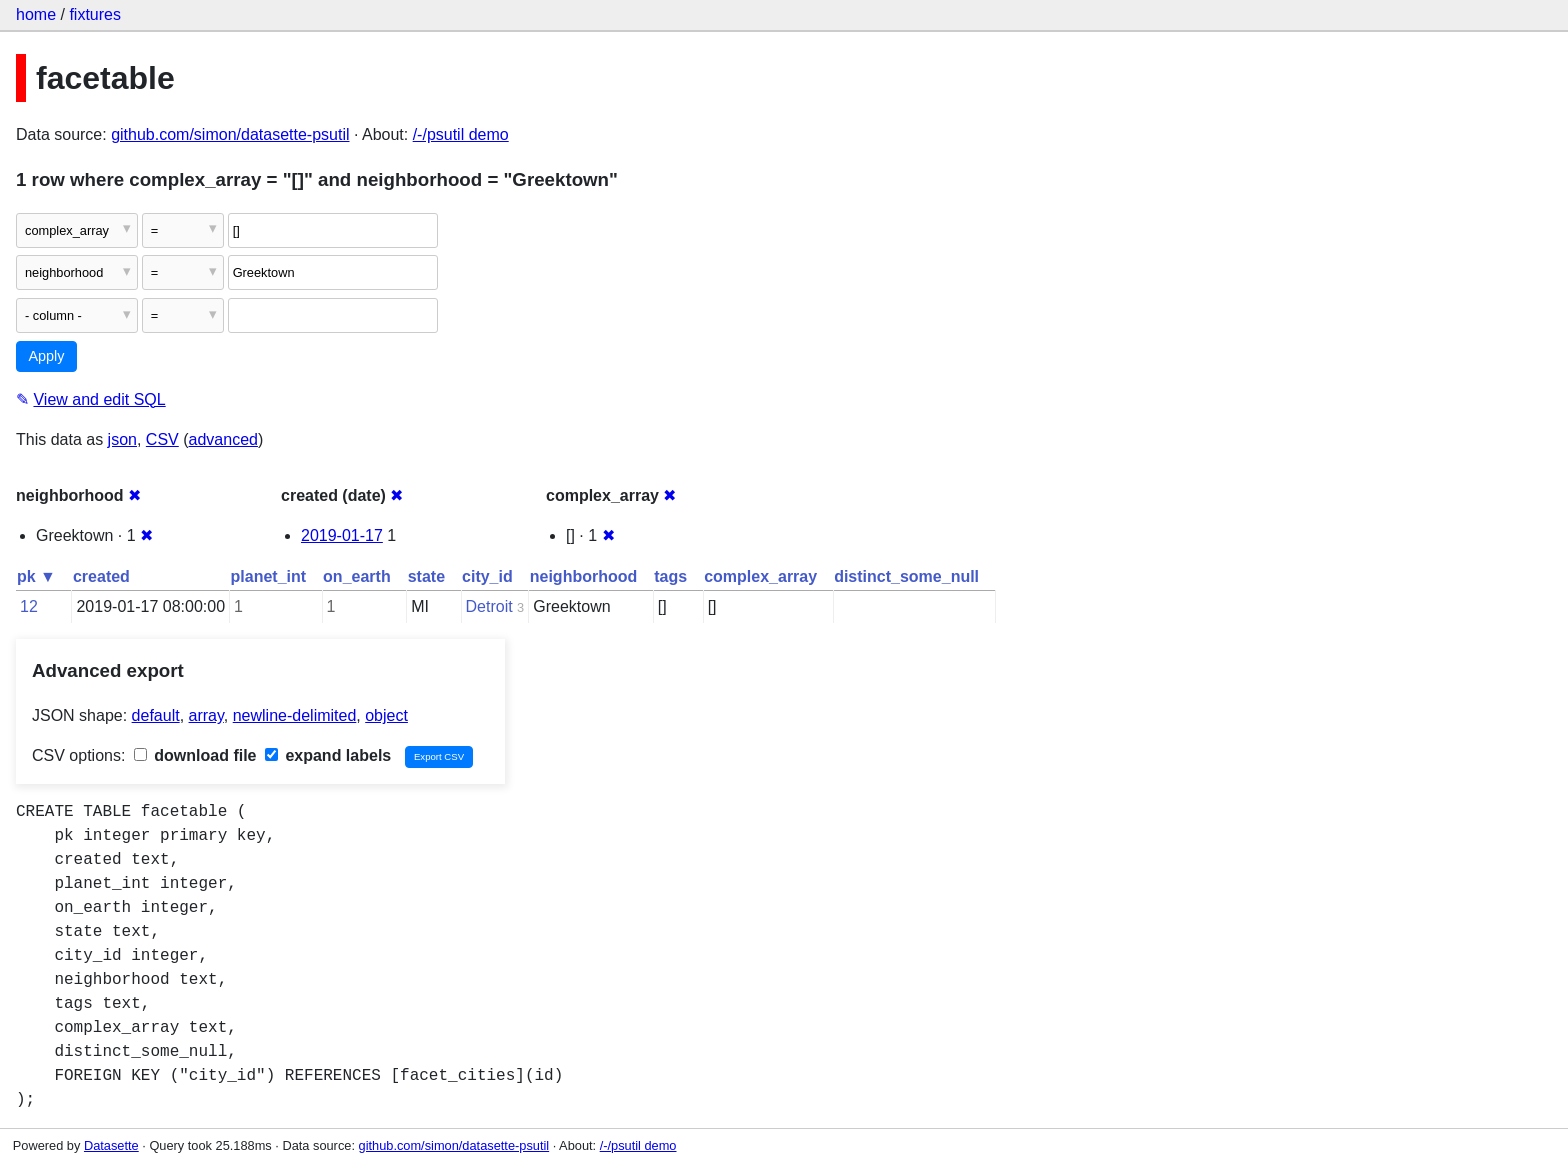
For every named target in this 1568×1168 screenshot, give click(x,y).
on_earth (357, 576)
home (36, 14)
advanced (223, 439)
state (426, 576)
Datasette (111, 1145)
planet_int (269, 576)
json (122, 439)
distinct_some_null (906, 576)
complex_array (760, 576)
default (156, 715)
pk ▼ (36, 576)
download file (195, 755)
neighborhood (584, 576)
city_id (487, 576)
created (101, 576)
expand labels (328, 755)
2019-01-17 (342, 535)
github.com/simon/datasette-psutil (230, 134)
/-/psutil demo (461, 134)
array (206, 715)
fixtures (95, 14)
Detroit (489, 606)
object (386, 715)
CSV (162, 439)
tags (670, 576)
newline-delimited (295, 715)
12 (29, 606)
